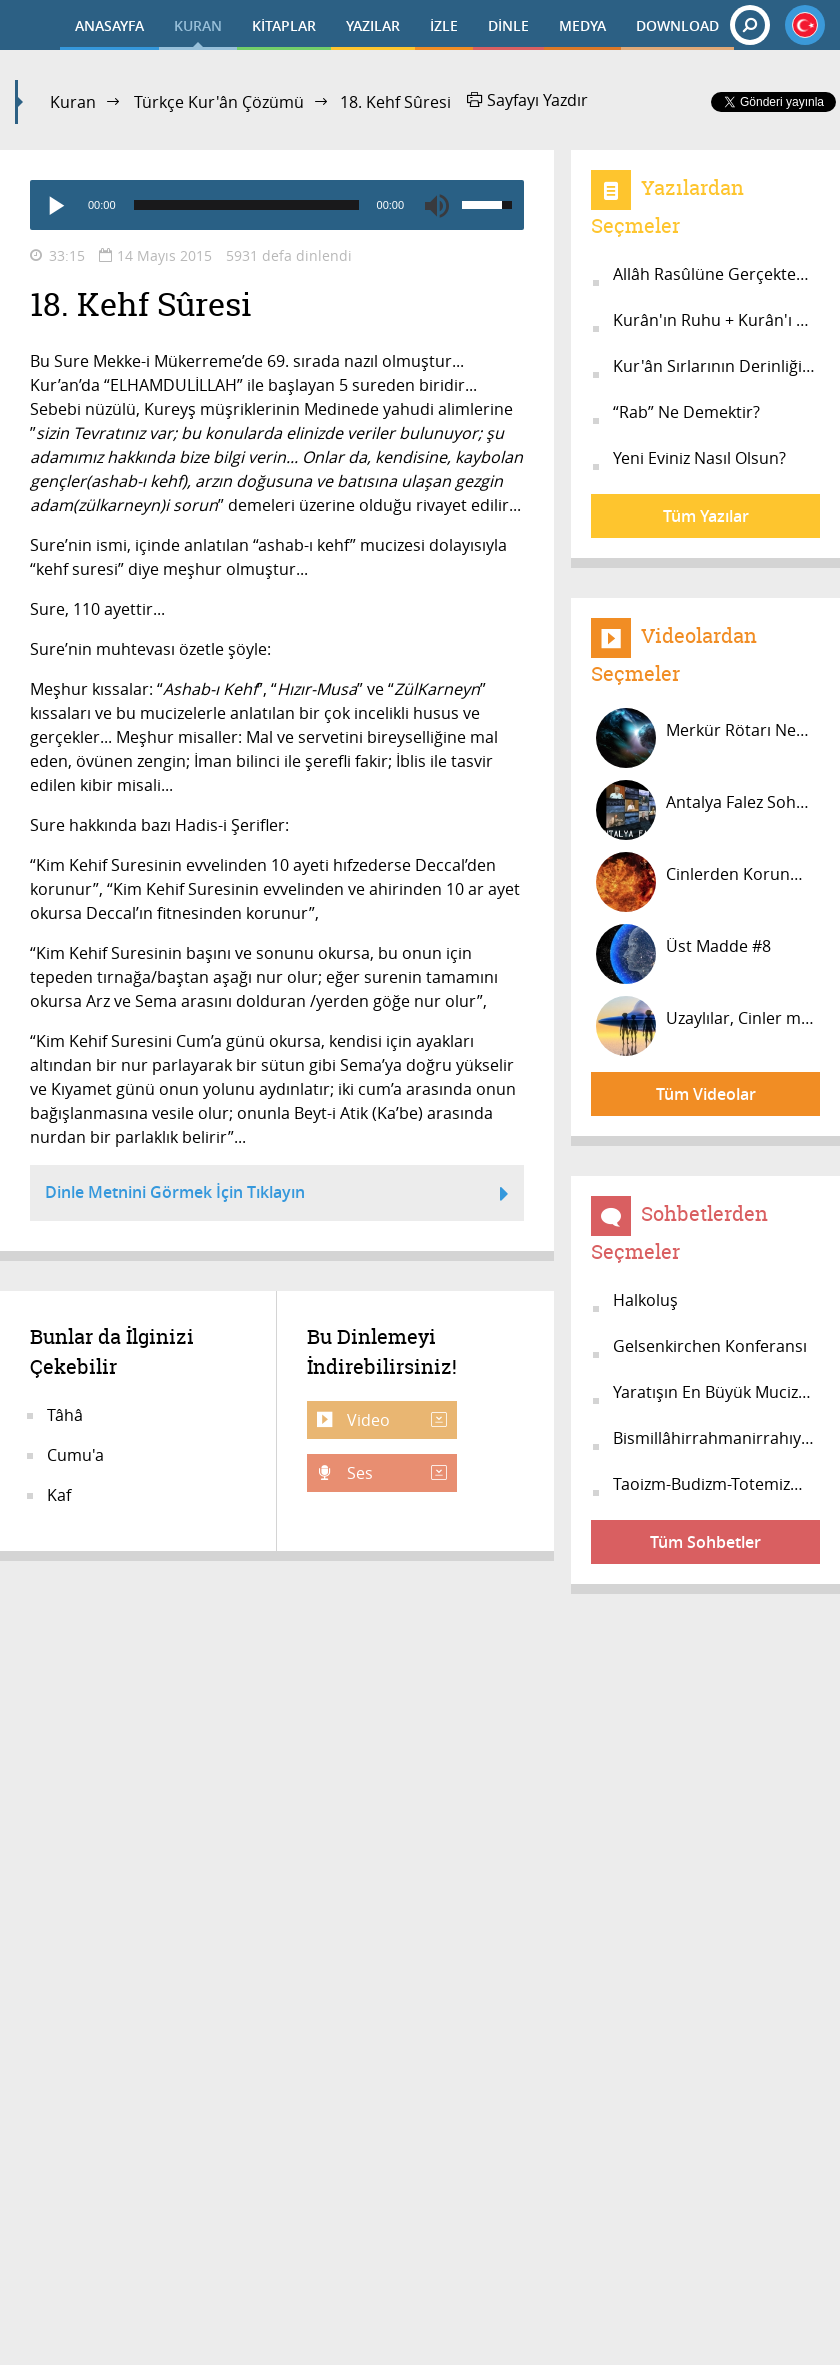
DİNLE (508, 25)
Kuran (73, 102)
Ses (395, 1473)
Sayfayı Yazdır (527, 100)
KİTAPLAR (284, 25)
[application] (277, 205)
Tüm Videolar (706, 1094)
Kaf (59, 1495)
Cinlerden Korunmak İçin (708, 882)
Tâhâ (65, 1415)
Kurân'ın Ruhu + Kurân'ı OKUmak (716, 320)
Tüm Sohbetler (705, 1542)
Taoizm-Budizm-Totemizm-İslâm (716, 1484)
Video (395, 1420)
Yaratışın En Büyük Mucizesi (716, 1392)
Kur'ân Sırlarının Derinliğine (716, 366)
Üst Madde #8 (683, 954)
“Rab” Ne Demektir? (686, 412)
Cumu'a (75, 1455)
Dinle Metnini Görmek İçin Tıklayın (277, 1195)
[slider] (246, 205)
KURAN (198, 25)
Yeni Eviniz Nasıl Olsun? (699, 458)
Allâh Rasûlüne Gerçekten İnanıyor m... (716, 274)
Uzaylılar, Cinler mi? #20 (708, 1026)
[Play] (55, 205)
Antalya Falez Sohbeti (708, 810)
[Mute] (437, 205)
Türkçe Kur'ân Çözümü (219, 102)
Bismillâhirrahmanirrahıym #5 (716, 1438)
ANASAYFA (109, 25)
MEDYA (582, 25)
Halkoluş (645, 1300)
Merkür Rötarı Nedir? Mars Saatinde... (708, 738)
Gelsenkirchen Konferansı (710, 1346)
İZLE (444, 25)
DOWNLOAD (677, 25)
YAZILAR (373, 25)
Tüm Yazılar (706, 516)
